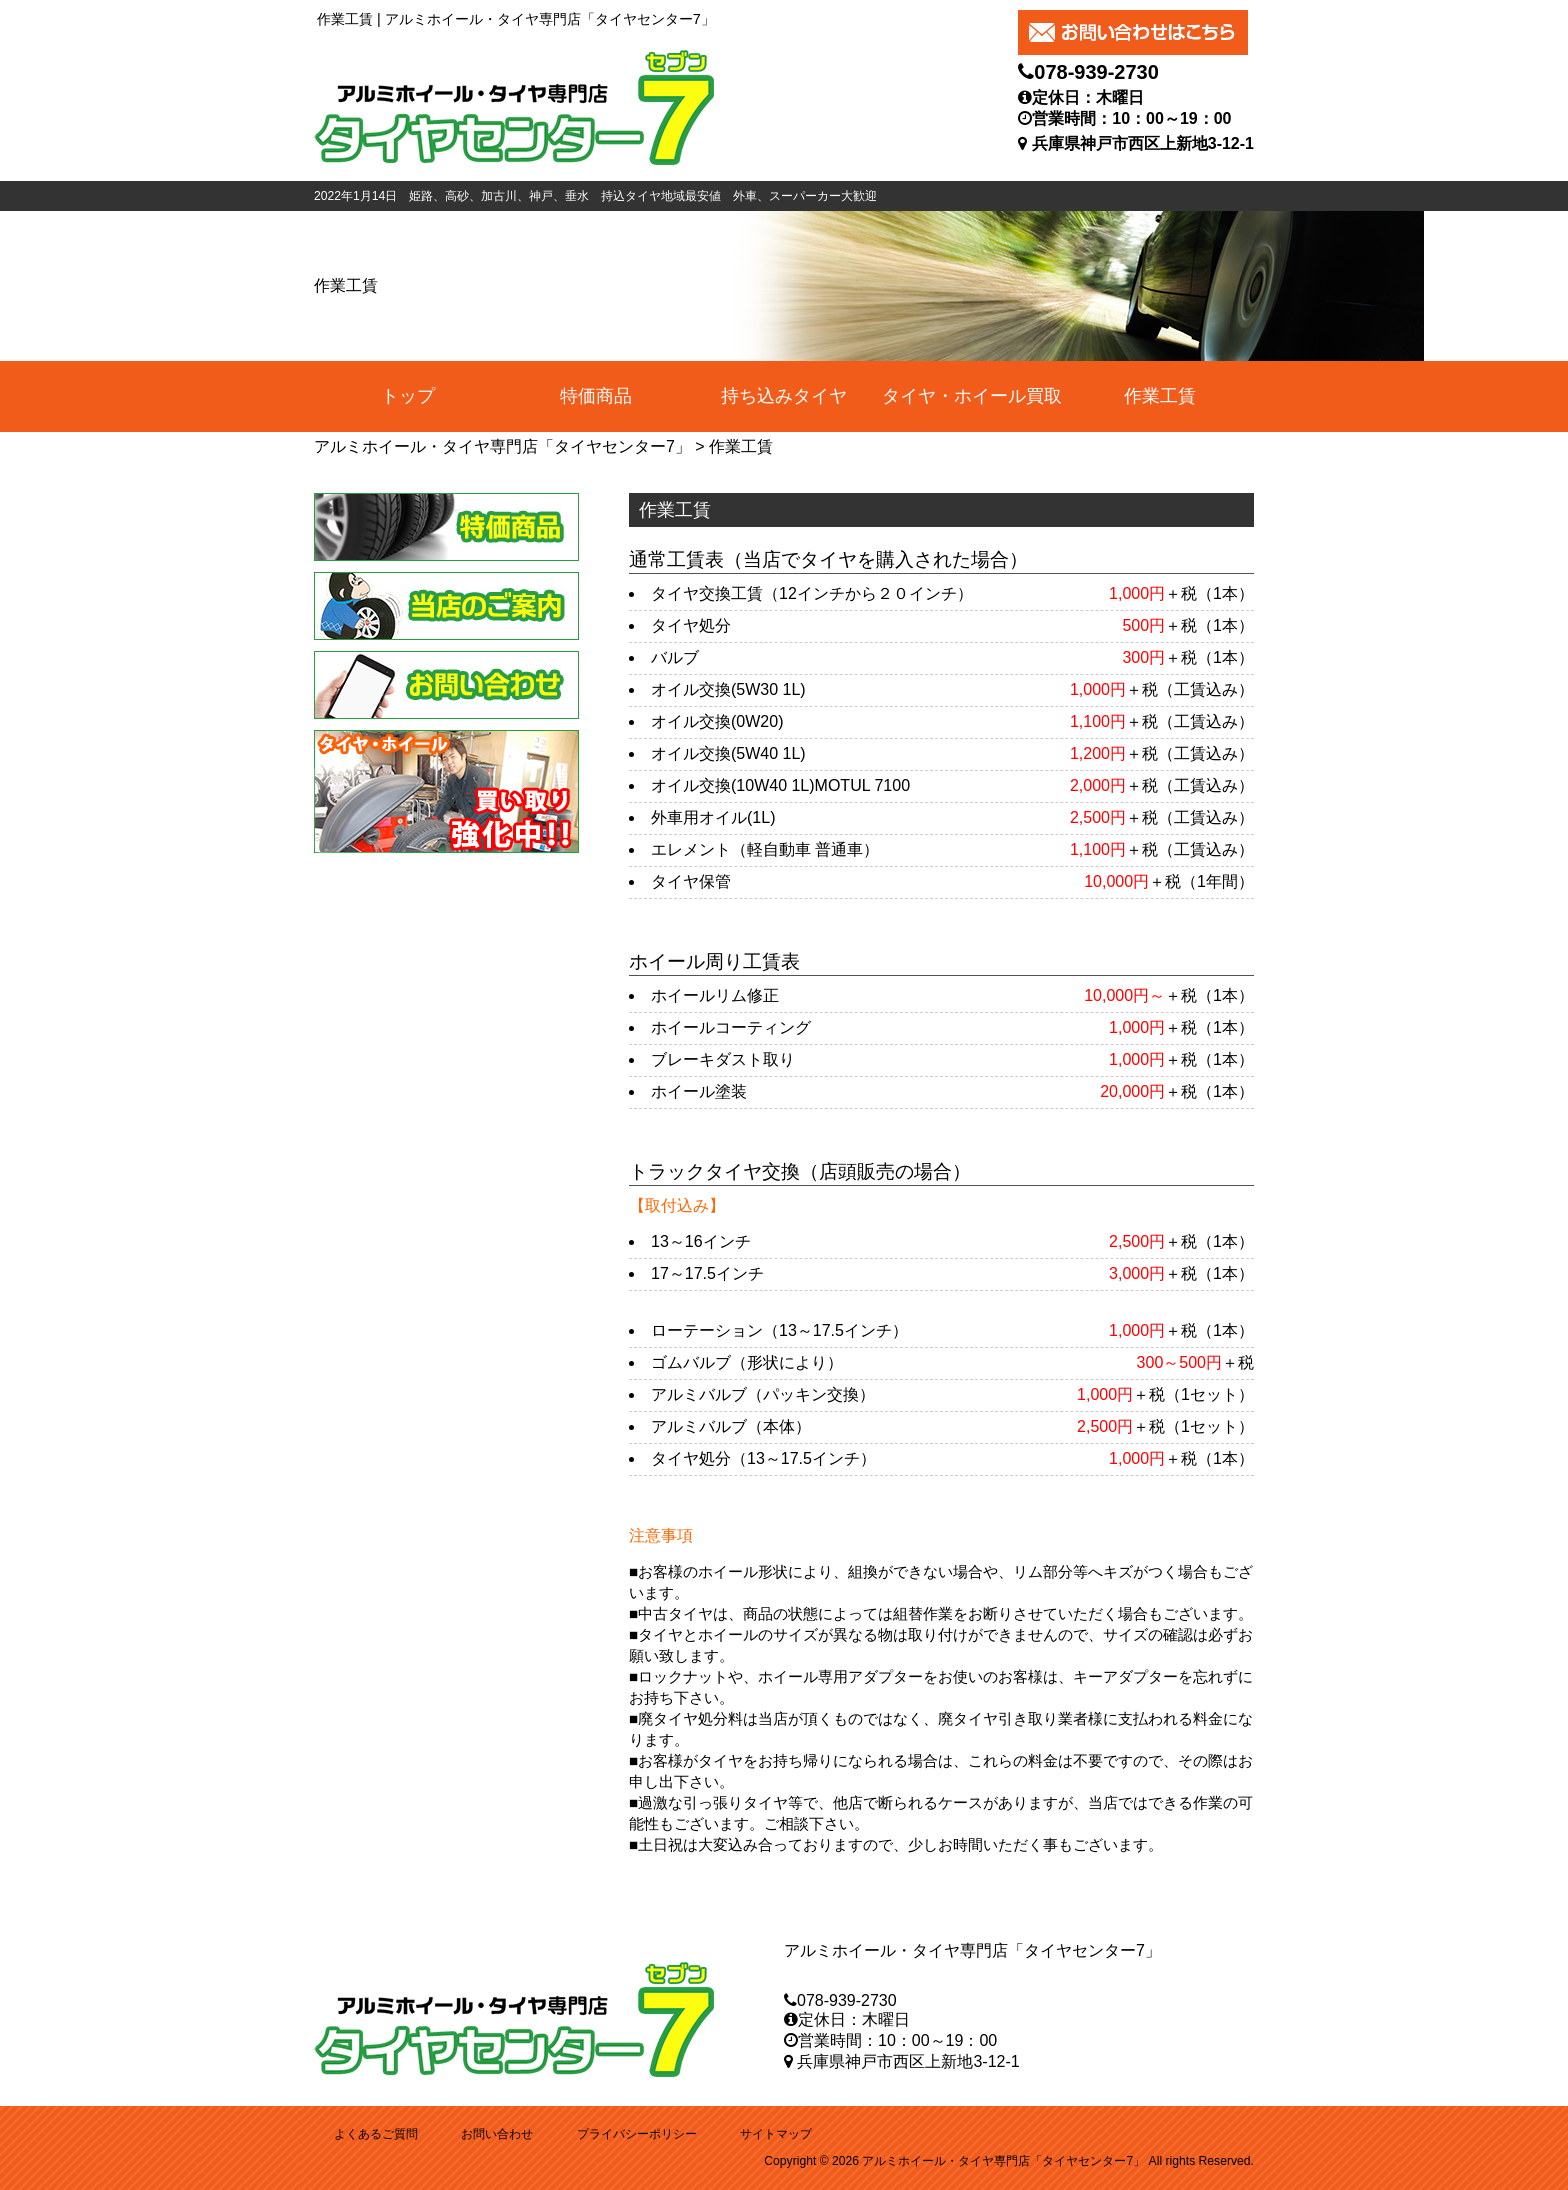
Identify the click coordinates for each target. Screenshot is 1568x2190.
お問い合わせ (497, 2134)
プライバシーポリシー (637, 2134)
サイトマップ (776, 2134)
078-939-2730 (1096, 72)
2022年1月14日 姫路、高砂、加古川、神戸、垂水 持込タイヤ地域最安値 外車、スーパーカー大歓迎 (595, 196)
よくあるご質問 (376, 2134)
